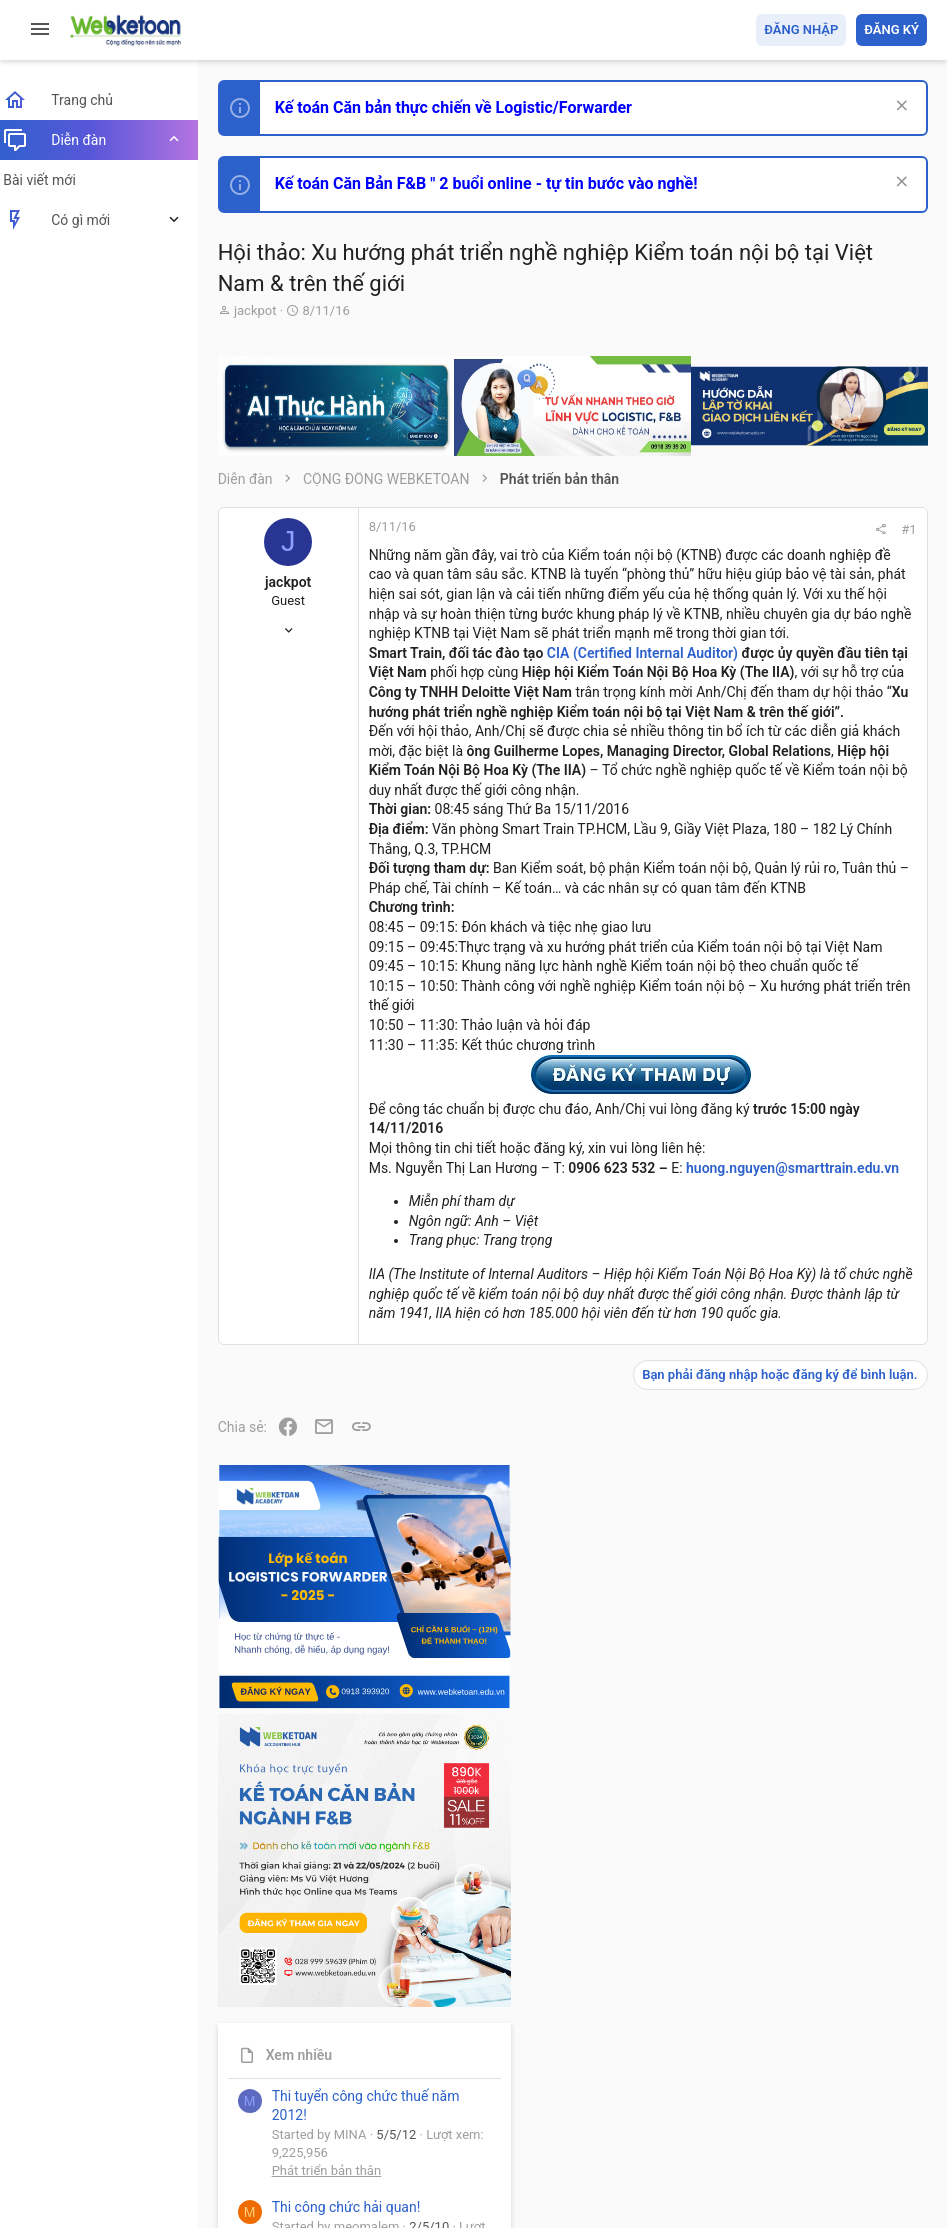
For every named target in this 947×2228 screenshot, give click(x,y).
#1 (638, 529)
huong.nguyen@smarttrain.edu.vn (487, 1697)
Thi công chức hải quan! (805, 1170)
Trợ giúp (776, 2097)
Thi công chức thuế (786, 1578)
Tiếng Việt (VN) (353, 2097)
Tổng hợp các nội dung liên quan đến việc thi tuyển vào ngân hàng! (815, 1392)
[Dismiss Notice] (898, 107)
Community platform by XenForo (405, 2147)
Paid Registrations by (393, 2165)
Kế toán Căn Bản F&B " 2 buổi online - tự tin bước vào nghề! (498, 183)
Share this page (802, 1795)
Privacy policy (700, 2097)
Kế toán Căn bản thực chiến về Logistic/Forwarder (465, 107)
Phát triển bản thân (785, 1133)
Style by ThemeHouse (298, 2183)
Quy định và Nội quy (592, 2097)
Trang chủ (840, 2097)
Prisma (256, 2097)
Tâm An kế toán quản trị (771, 1684)
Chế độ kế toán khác (789, 1467)
